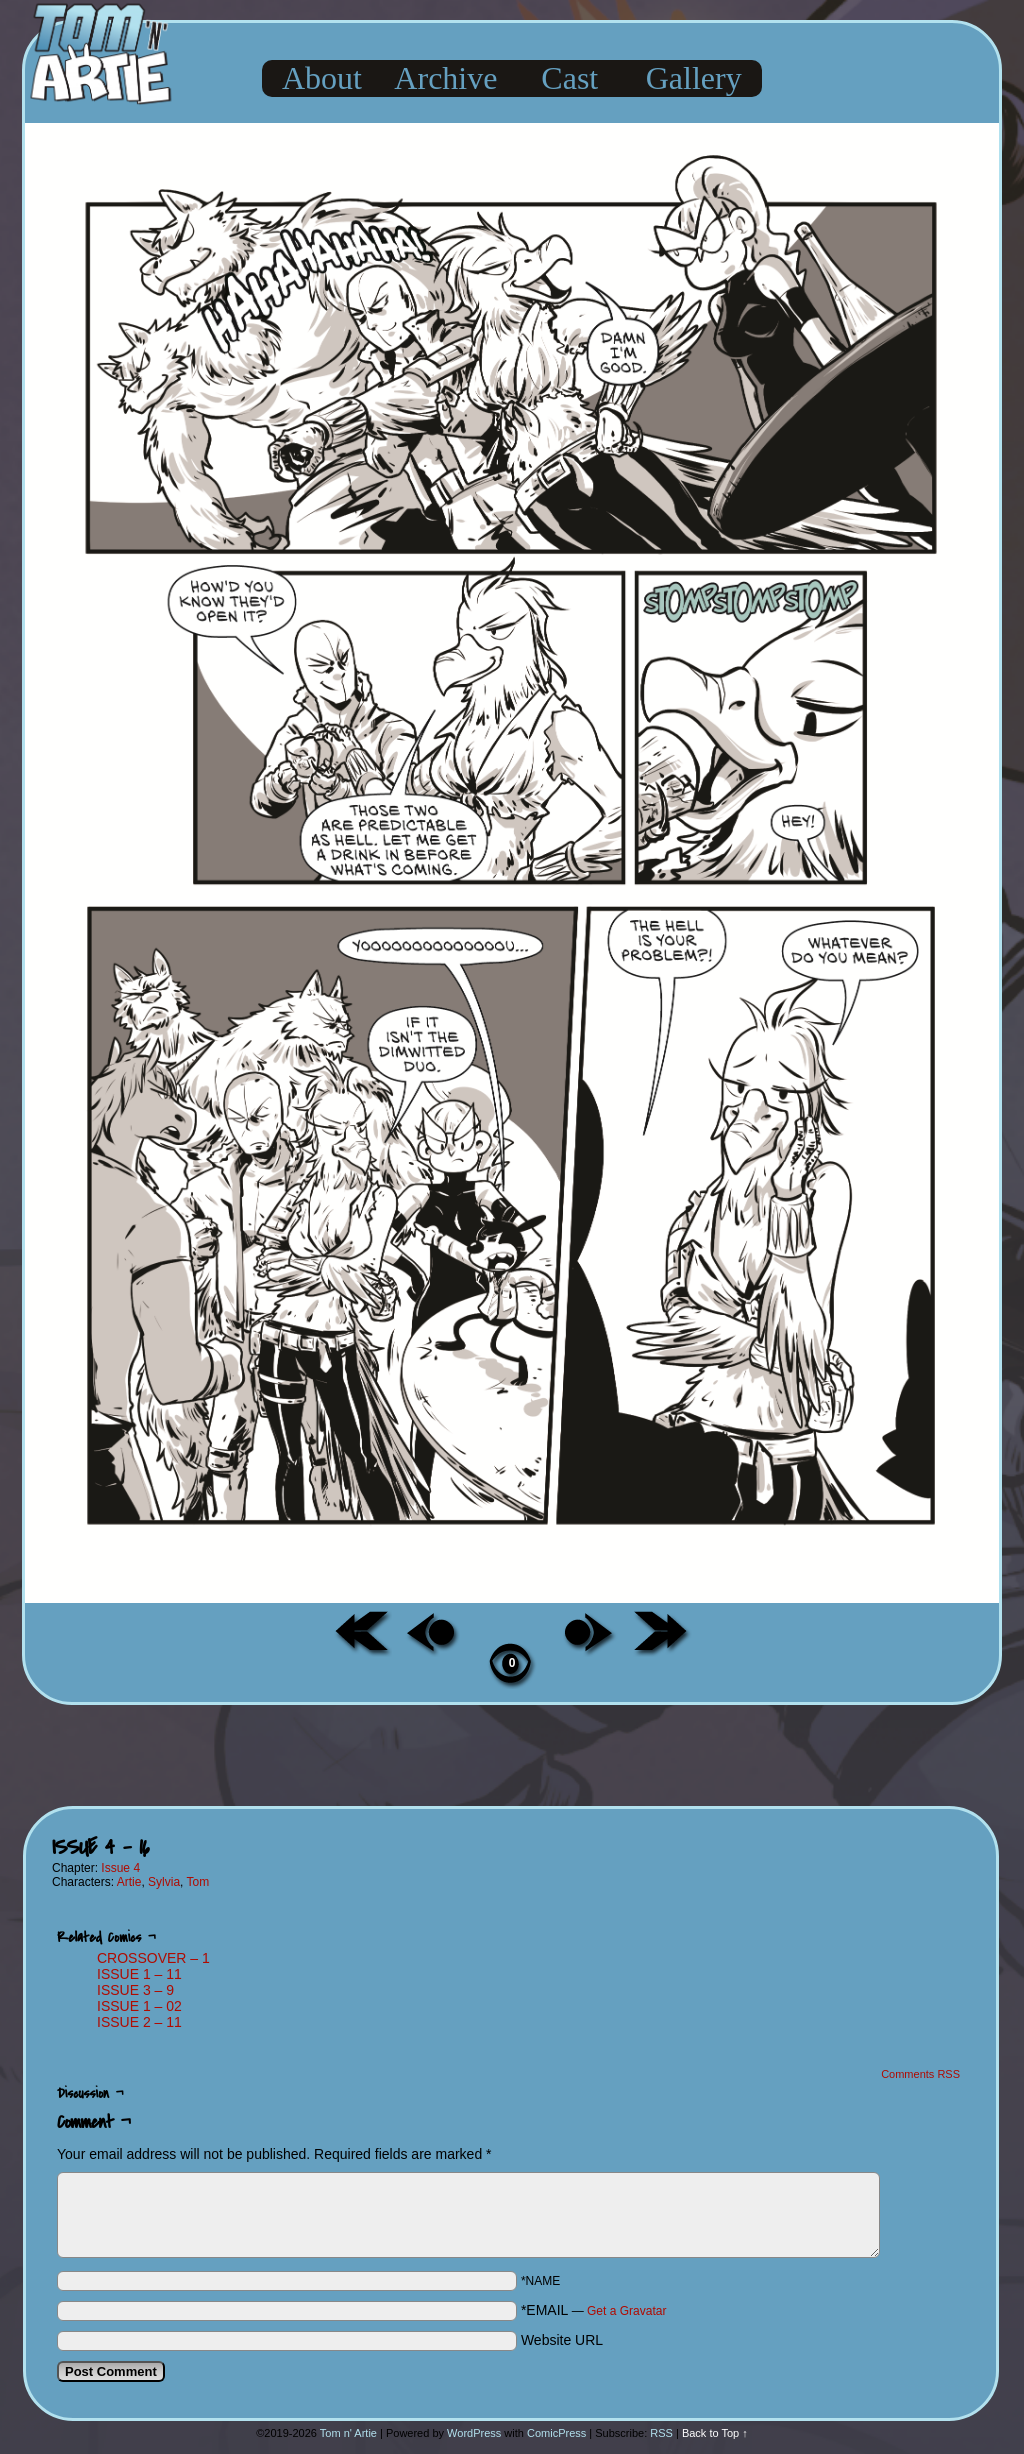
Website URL (562, 2340)
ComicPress (556, 2433)
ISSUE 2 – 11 (139, 2022)
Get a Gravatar (626, 2311)
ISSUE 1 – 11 (139, 1974)
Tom (198, 1882)
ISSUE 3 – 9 (135, 1990)
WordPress (474, 2433)
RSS (661, 2433)
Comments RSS (920, 2074)
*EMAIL (594, 2310)
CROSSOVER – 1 (153, 1958)
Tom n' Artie (348, 2433)
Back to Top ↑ (715, 2433)
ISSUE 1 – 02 (139, 2006)
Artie (129, 1882)
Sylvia (164, 1882)
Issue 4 (120, 1868)
